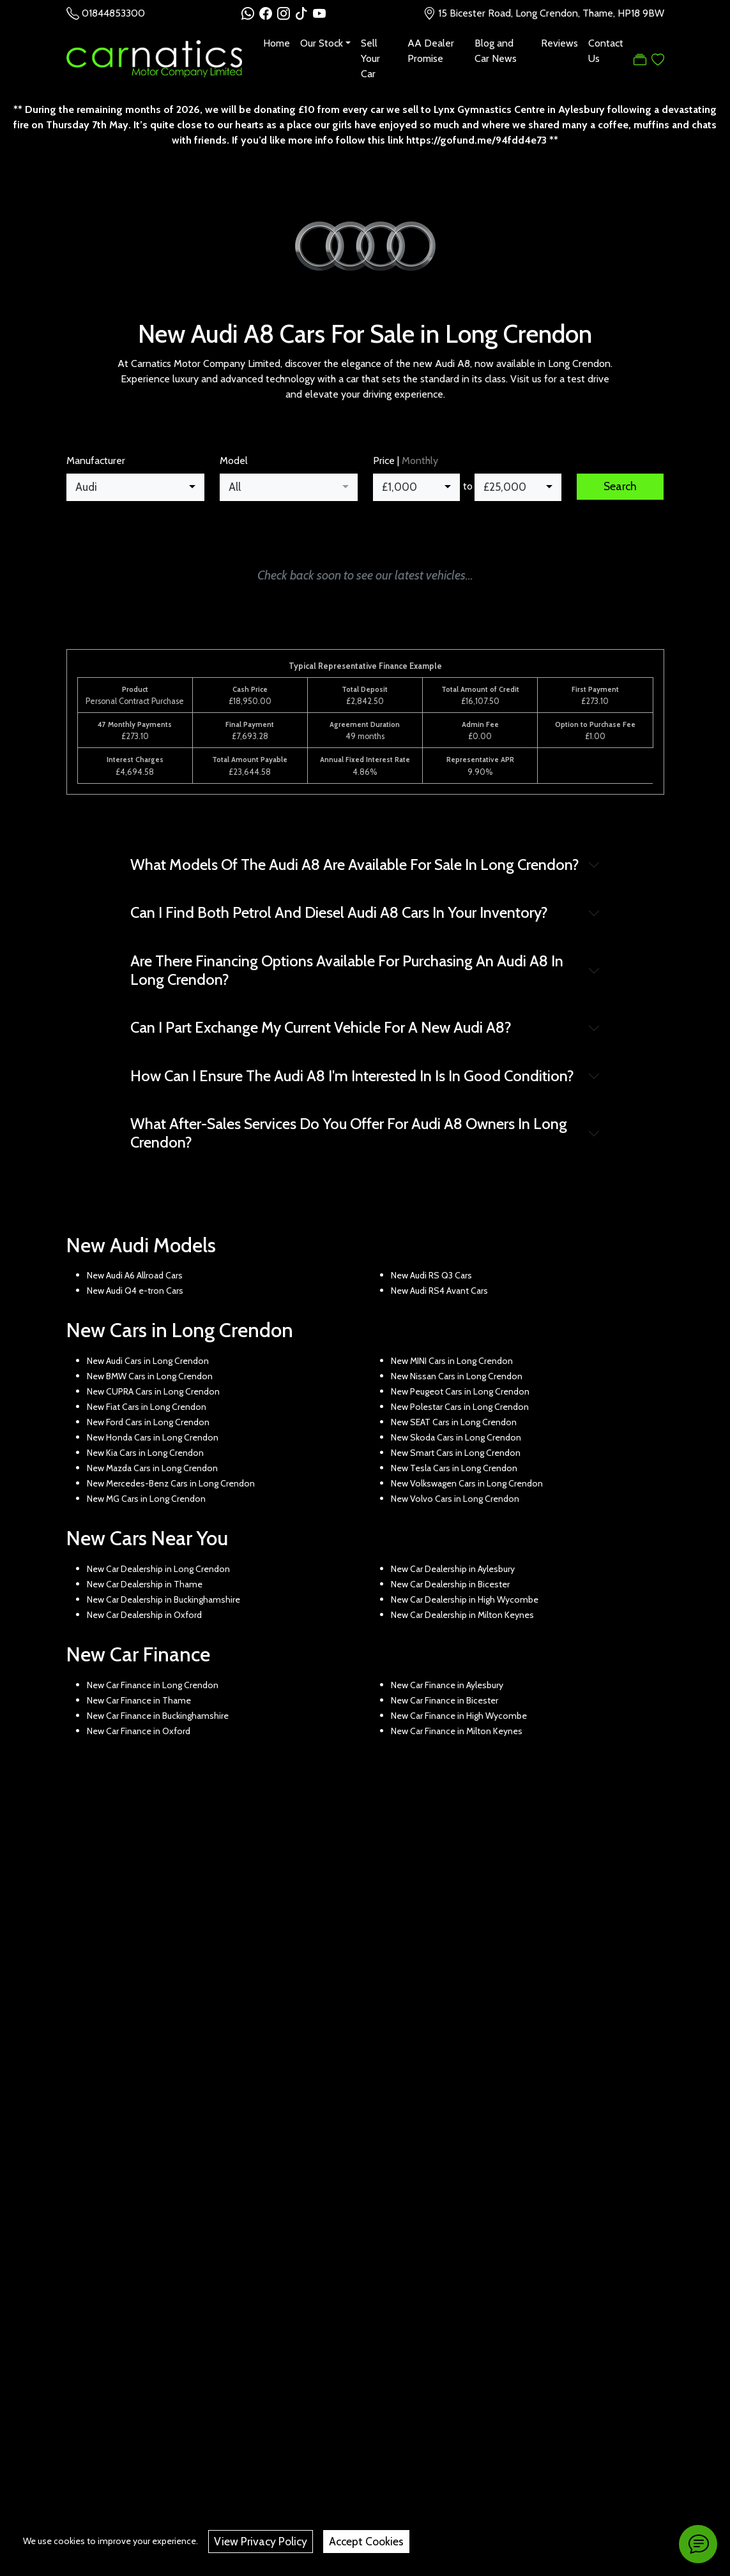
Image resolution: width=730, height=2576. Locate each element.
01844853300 (113, 13)
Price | (405, 460)
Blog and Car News (496, 50)
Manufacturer (95, 460)
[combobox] (135, 487)
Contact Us (605, 50)
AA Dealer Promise (430, 50)
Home (276, 43)
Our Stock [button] (321, 43)
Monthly (420, 460)
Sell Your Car (370, 58)
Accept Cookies (366, 2541)
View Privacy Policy (260, 2541)
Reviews (559, 43)
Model (234, 460)
